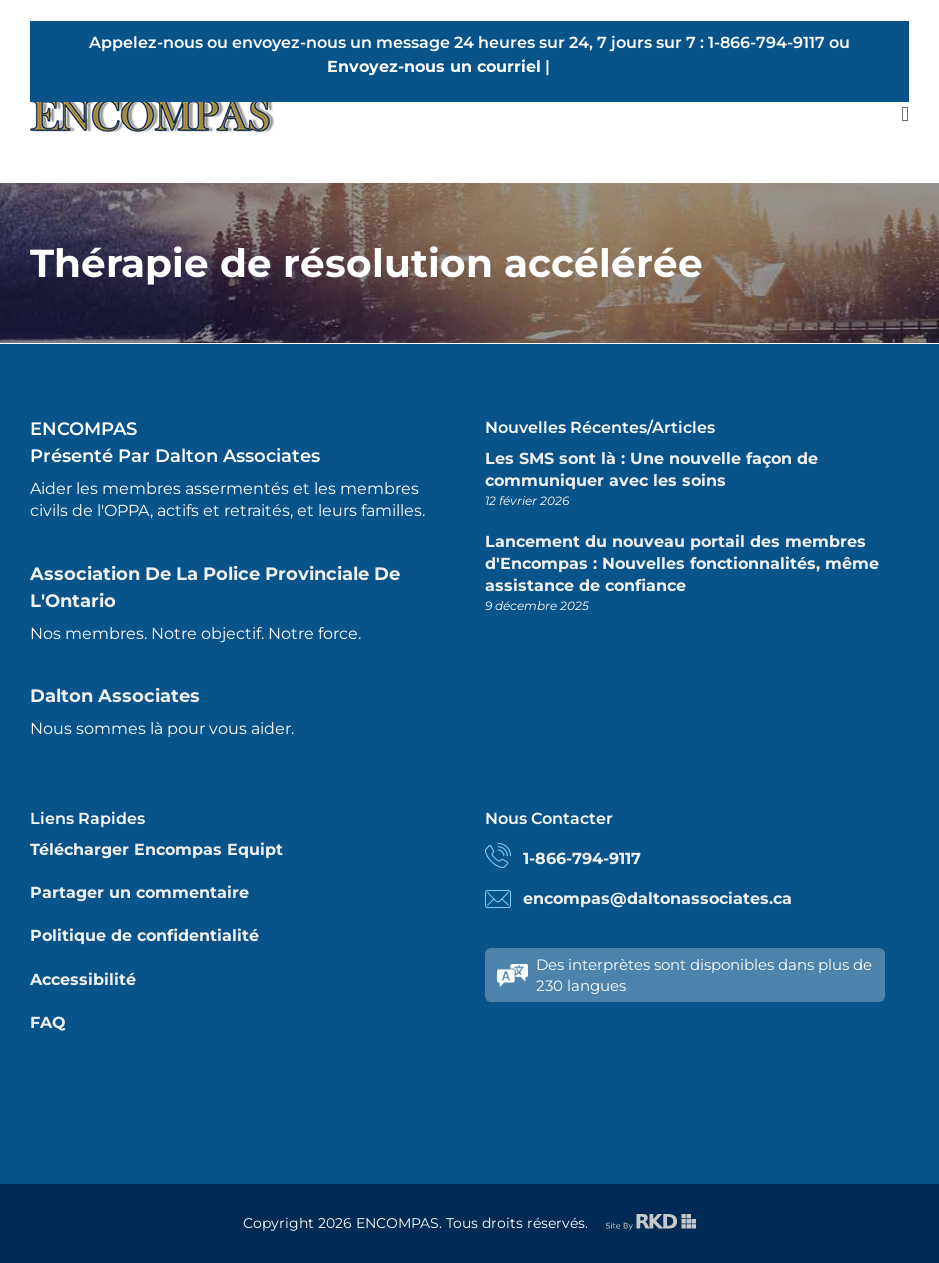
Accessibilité (83, 979)
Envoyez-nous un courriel (434, 66)
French (583, 66)
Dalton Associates (115, 696)
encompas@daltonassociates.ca (657, 898)
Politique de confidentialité (144, 935)
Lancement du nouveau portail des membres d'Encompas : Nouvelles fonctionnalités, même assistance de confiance (682, 564)
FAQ (48, 1022)
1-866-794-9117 (582, 858)
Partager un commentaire (139, 892)
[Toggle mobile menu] (905, 114)
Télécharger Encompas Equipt (156, 849)
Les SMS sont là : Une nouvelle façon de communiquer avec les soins (651, 469)
